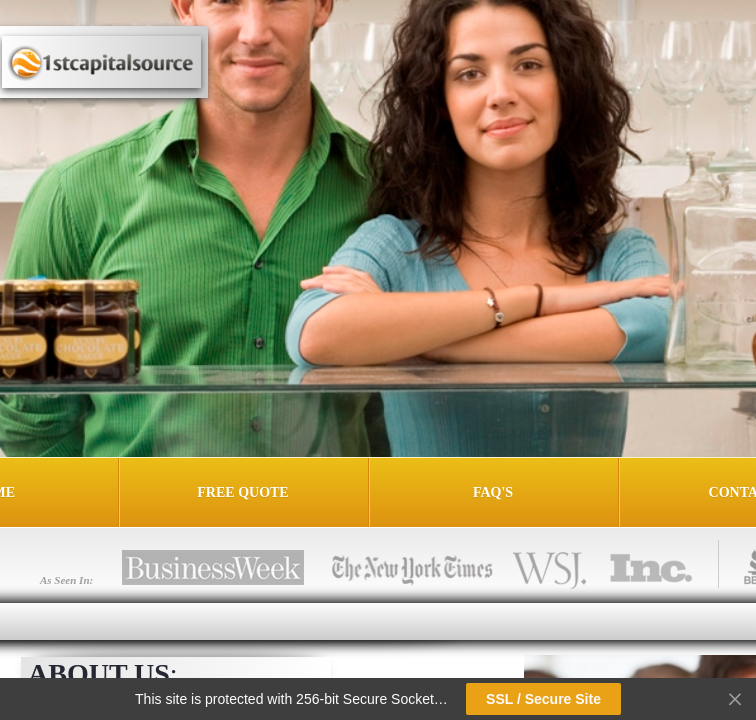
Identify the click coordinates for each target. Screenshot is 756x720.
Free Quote (242, 492)
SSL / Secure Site (543, 699)
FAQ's (493, 492)
